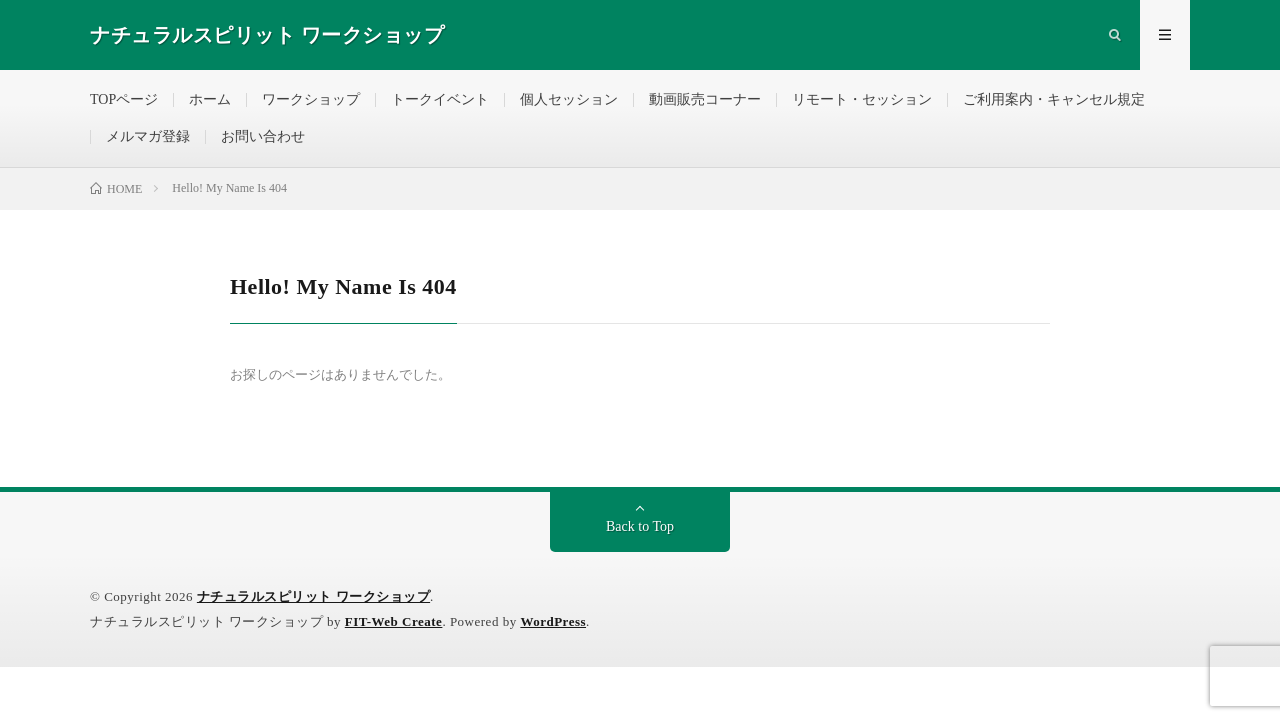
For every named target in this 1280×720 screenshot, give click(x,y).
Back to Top (640, 526)
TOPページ (124, 99)
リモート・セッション (862, 99)
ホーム (210, 99)
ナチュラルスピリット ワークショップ (313, 596)
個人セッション (569, 99)
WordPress (553, 621)
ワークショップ (311, 99)
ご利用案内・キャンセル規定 (1054, 99)
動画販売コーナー (705, 99)
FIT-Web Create (394, 621)
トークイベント (440, 99)
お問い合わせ (263, 136)
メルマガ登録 (148, 136)
